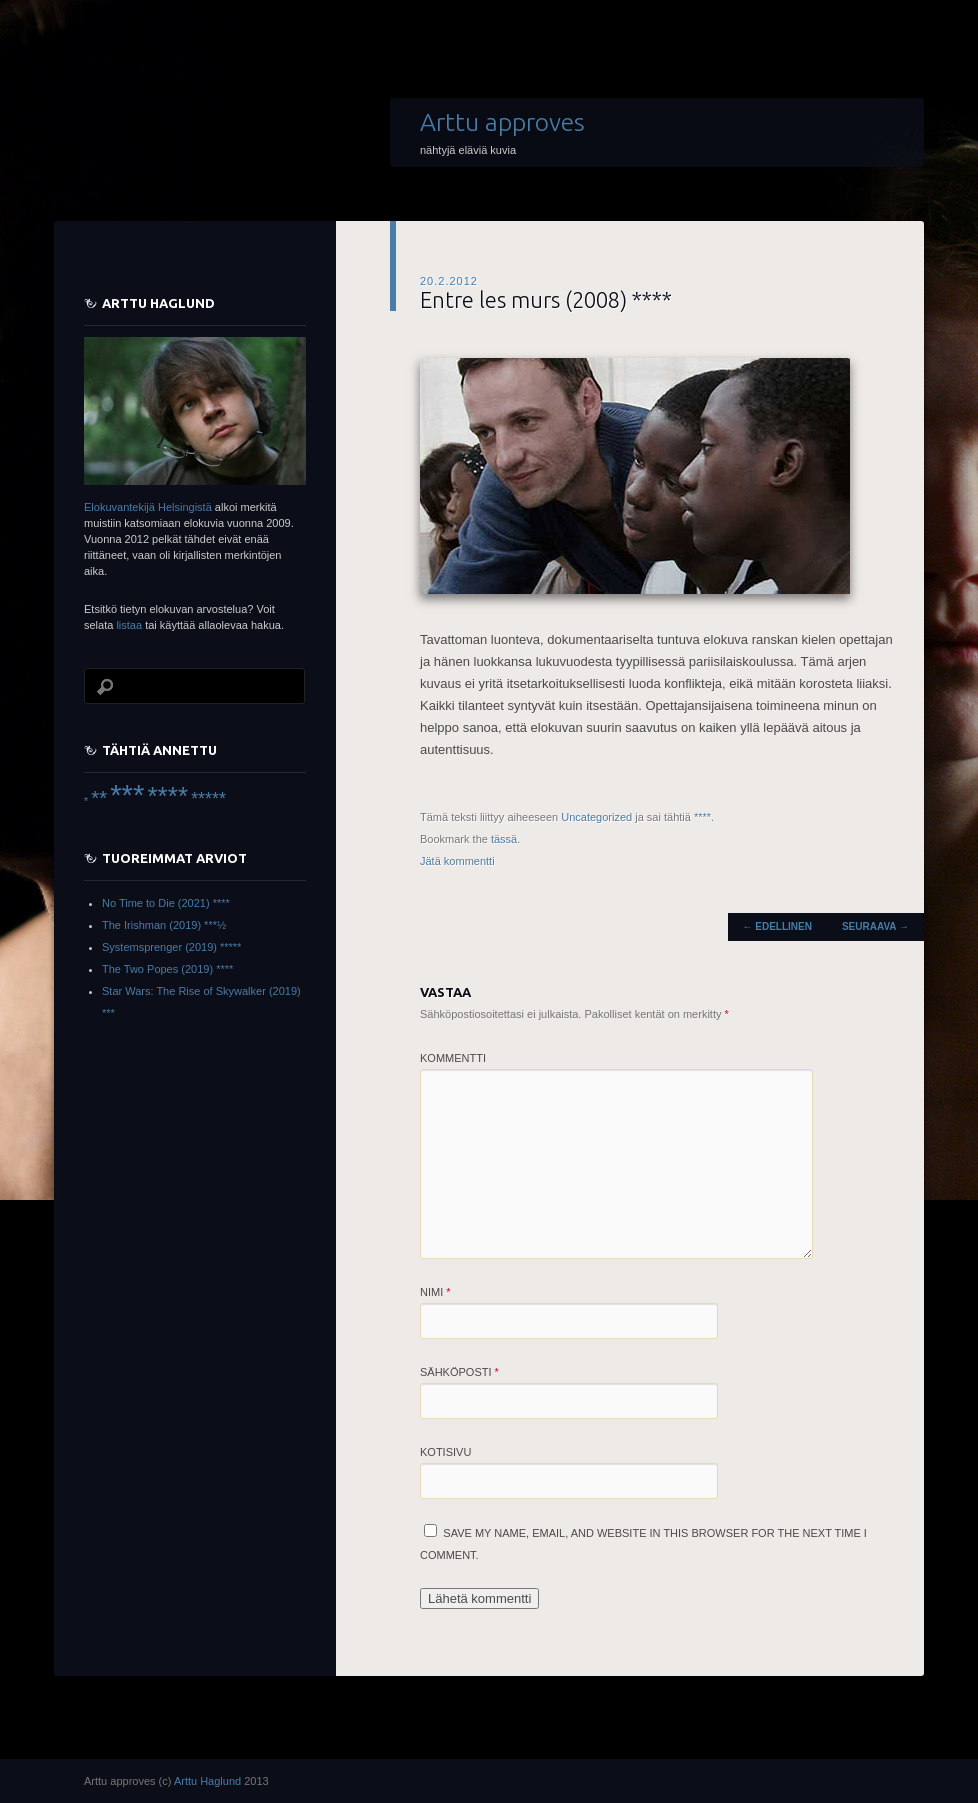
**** (702, 817)
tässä (504, 839)
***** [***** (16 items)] (208, 799)
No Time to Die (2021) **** (166, 903)
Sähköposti (459, 1372)
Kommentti (453, 1058)
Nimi (435, 1292)
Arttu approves (502, 122)
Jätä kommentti (457, 861)
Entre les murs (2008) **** (546, 299)
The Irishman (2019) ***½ (164, 925)
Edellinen (777, 926)
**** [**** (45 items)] (167, 796)
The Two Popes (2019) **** (167, 969)
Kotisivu (445, 1452)
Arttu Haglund (207, 1781)
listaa (129, 625)
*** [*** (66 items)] (127, 794)
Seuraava (875, 926)
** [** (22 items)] (99, 798)
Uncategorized (596, 817)
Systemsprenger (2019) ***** (171, 947)
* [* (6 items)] (86, 801)
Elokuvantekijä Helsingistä (148, 507)
